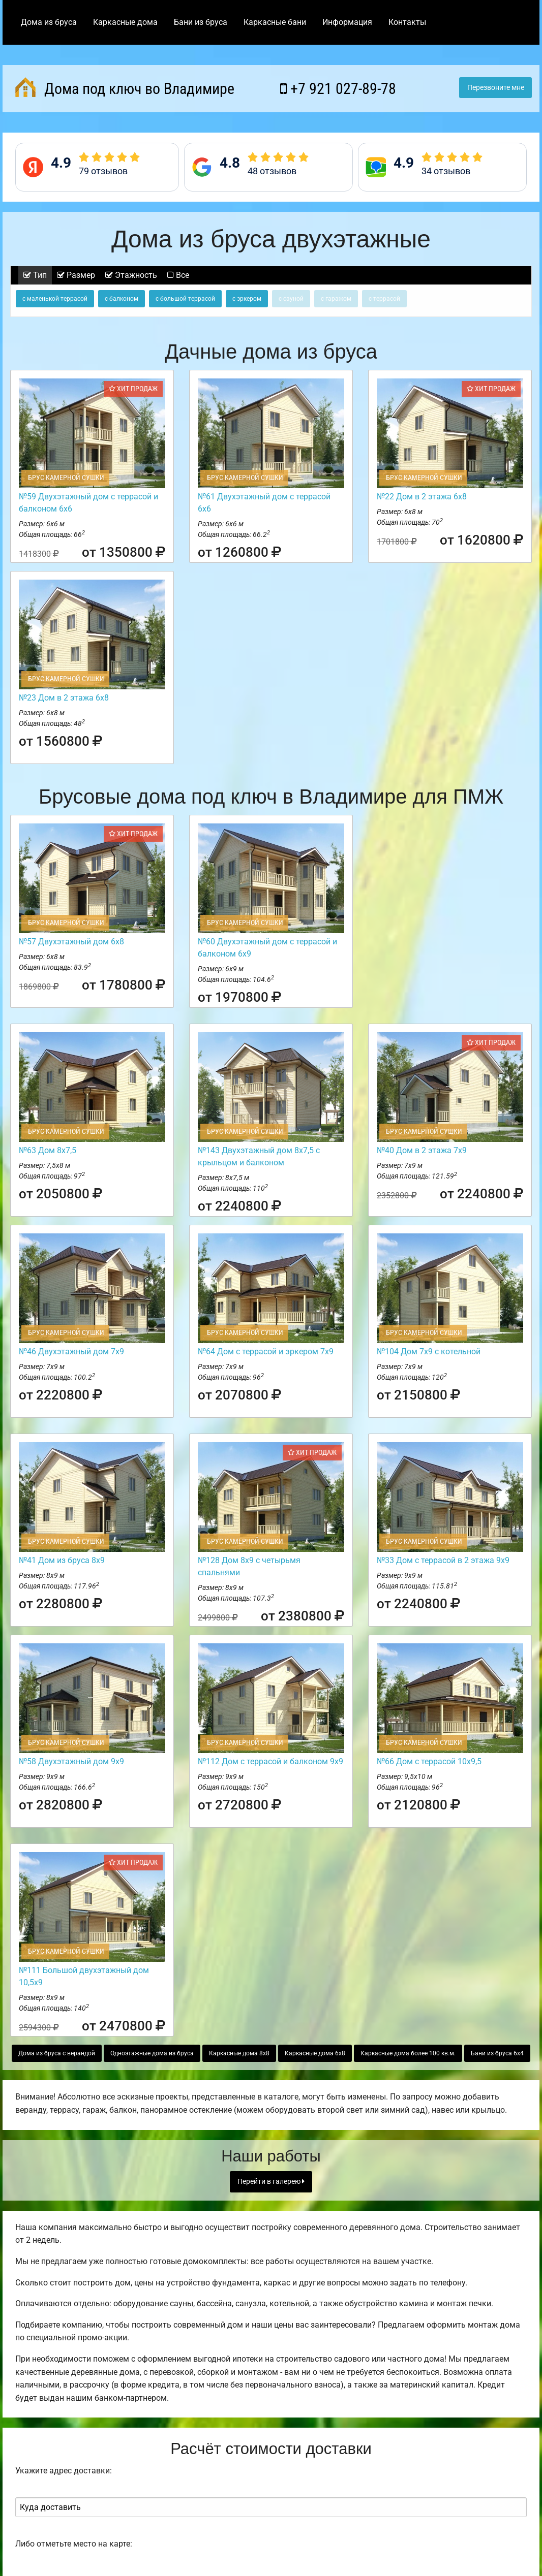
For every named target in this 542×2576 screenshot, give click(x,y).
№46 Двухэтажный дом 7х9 (71, 1351)
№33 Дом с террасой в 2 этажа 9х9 (443, 1560)
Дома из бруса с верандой (56, 2053)
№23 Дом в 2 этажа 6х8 (64, 698)
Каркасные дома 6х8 (315, 2053)
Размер (76, 275)
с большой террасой (185, 298)
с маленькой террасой (54, 298)
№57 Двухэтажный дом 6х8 (71, 941)
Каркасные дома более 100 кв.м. (408, 2053)
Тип (35, 275)
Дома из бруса (49, 22)
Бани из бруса (200, 22)
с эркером (246, 298)
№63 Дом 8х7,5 (47, 1150)
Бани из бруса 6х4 (497, 2053)
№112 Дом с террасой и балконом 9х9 (270, 1761)
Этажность (131, 275)
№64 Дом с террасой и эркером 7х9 (266, 1351)
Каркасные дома (125, 22)
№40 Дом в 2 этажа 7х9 (422, 1150)
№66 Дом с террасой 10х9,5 (429, 1761)
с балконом (121, 298)
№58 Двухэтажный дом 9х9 (71, 1761)
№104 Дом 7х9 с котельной (428, 1351)
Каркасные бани (275, 22)
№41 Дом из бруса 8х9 (62, 1560)
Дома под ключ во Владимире (124, 87)
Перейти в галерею (271, 2181)
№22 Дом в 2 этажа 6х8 (422, 496)
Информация (347, 22)
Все (178, 275)
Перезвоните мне (495, 87)
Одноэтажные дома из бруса (152, 2053)
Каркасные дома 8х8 (239, 2053)
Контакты (407, 22)
